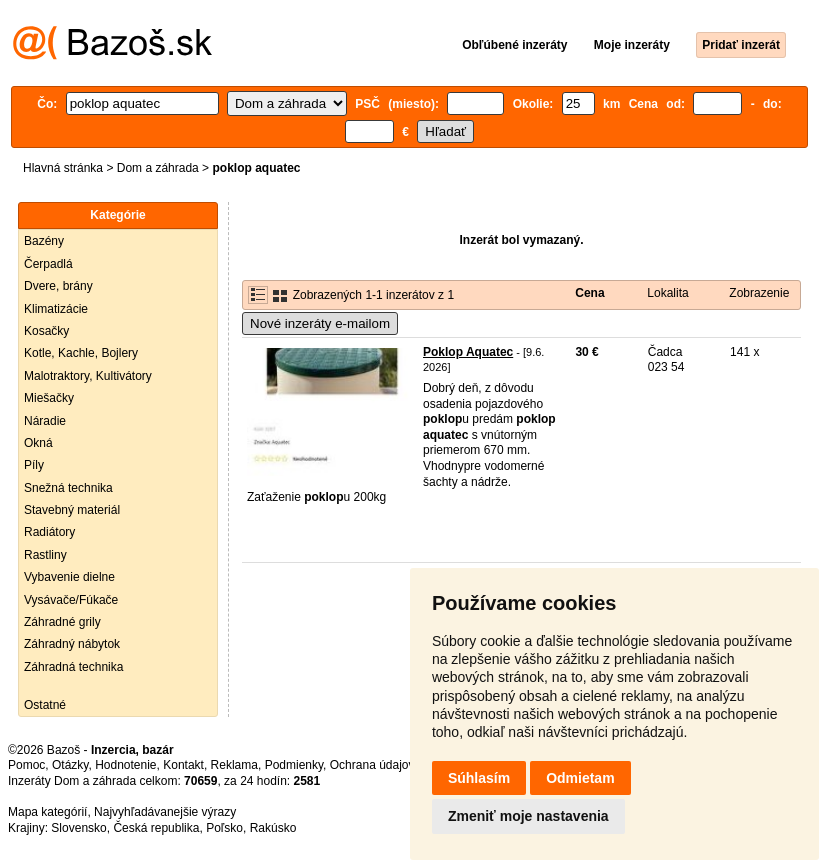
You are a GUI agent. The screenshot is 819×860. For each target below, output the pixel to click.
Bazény (44, 241)
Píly (34, 465)
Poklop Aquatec (468, 352)
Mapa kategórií (47, 812)
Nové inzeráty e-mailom (320, 323)
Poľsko (224, 828)
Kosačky (46, 331)
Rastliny (45, 555)
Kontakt (183, 765)
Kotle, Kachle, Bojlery (81, 353)
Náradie (45, 421)
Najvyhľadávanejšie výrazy (165, 812)
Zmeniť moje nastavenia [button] (528, 816)
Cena (589, 293)
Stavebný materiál (72, 510)
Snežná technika (68, 488)
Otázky (70, 765)
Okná (38, 443)
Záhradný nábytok (72, 644)
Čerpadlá (48, 264)
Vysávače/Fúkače (71, 600)
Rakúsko (273, 828)
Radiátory (49, 532)
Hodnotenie (125, 765)
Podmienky (294, 765)
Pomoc (26, 765)
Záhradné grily (62, 622)
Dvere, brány (58, 286)
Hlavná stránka (63, 168)
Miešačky (49, 398)
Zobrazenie (759, 293)
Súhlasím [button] (479, 778)
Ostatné (45, 705)
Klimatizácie (56, 309)
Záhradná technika (73, 667)
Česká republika (156, 828)
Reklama (234, 765)
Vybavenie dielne (69, 577)
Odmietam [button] (580, 778)
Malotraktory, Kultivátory (88, 376)
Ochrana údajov (372, 765)
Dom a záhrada (158, 168)
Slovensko (78, 828)
